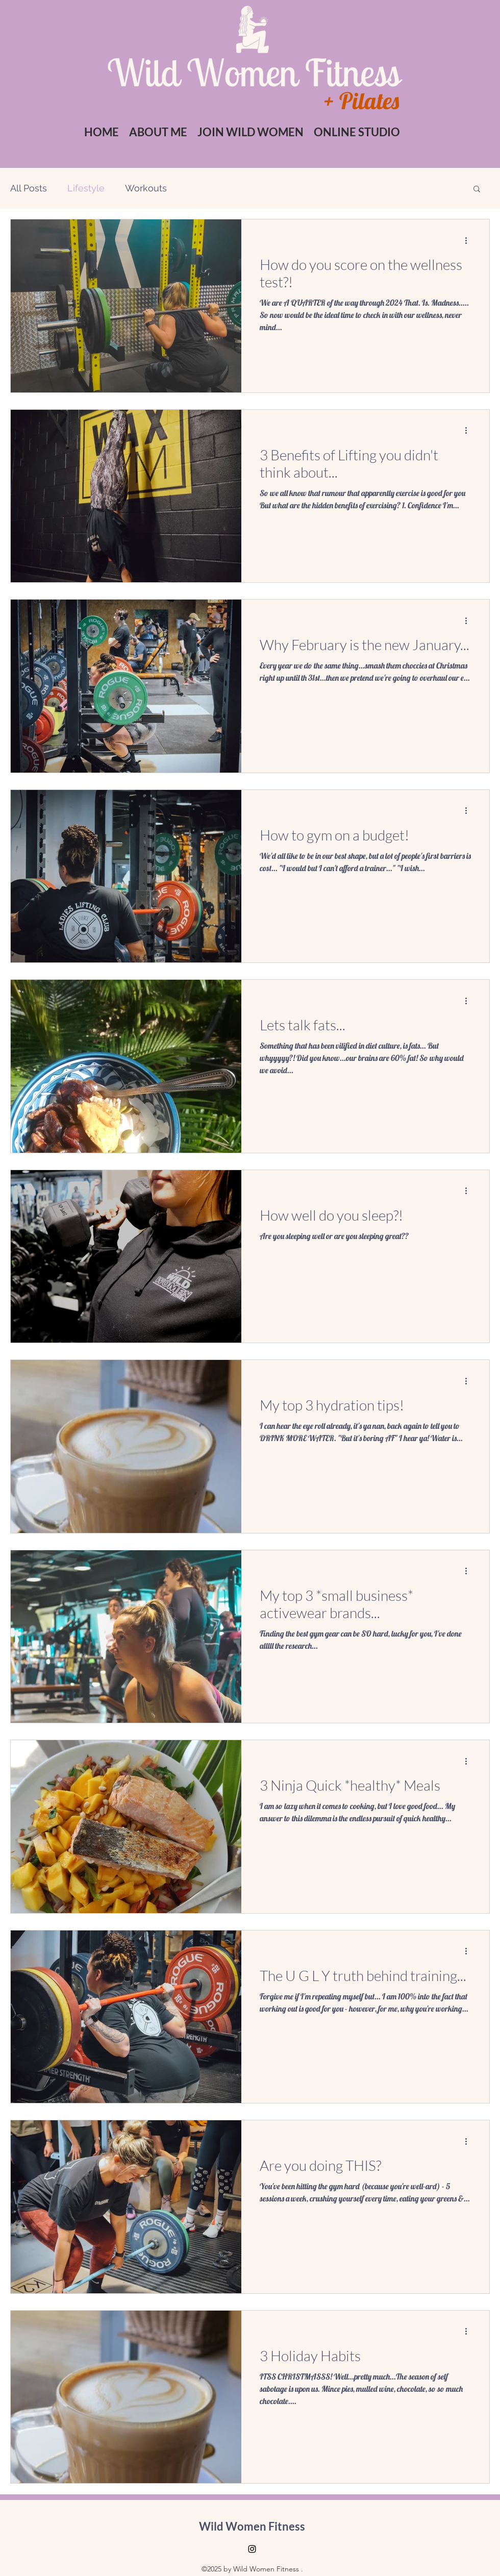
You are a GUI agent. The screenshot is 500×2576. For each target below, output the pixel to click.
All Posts (28, 188)
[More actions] (469, 240)
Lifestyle (86, 188)
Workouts (146, 188)
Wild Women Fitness (252, 2526)
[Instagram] (252, 2549)
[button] (250, 131)
